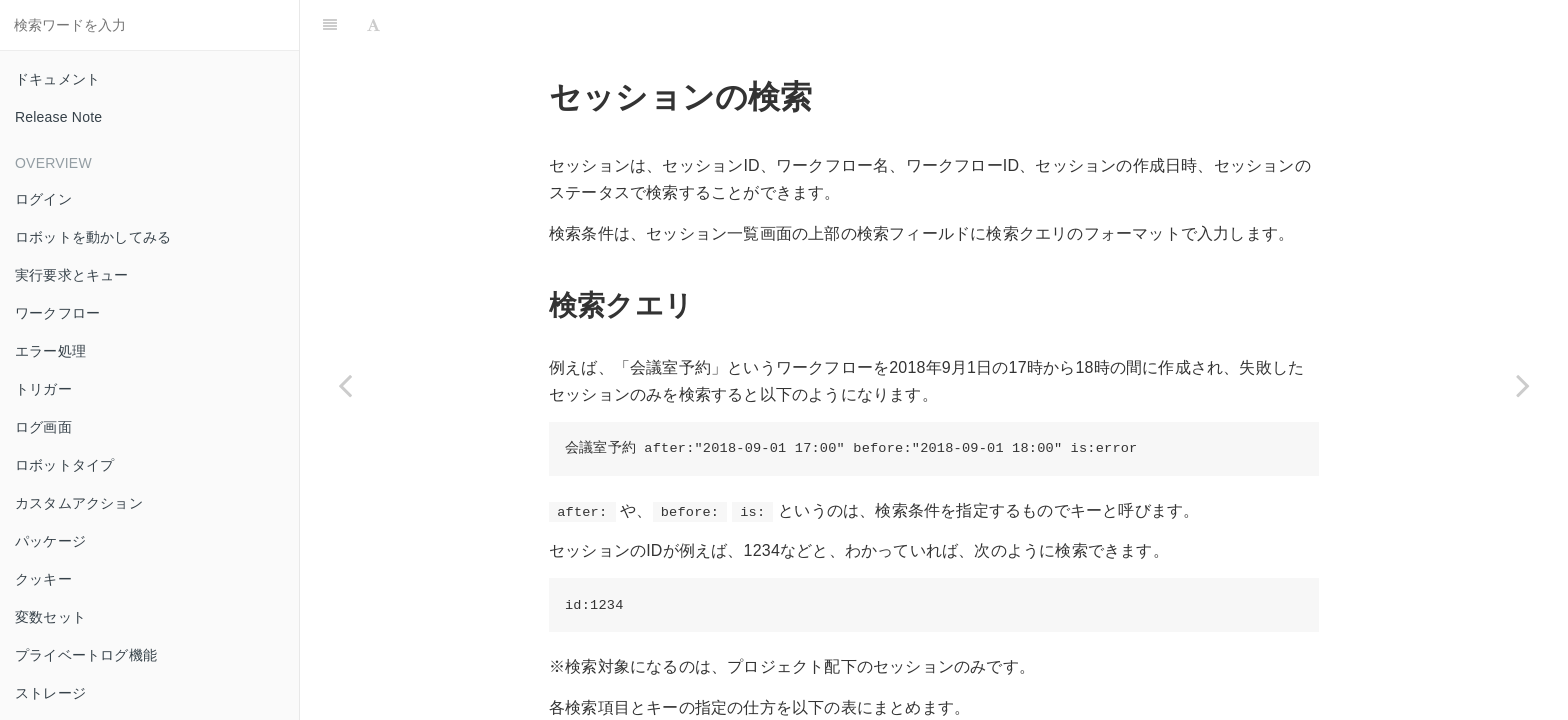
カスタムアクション (79, 503)
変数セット (50, 617)
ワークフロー (57, 313)
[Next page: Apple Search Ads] (1523, 385)
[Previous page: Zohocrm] (345, 385)
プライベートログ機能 (86, 655)
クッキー (43, 579)
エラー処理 (50, 351)
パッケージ (50, 541)
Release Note (58, 117)
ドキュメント (57, 79)
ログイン (43, 199)
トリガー (43, 389)
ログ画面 (43, 427)
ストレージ (50, 693)
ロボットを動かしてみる (93, 237)
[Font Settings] (373, 25)
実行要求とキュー (72, 275)
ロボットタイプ (64, 465)
